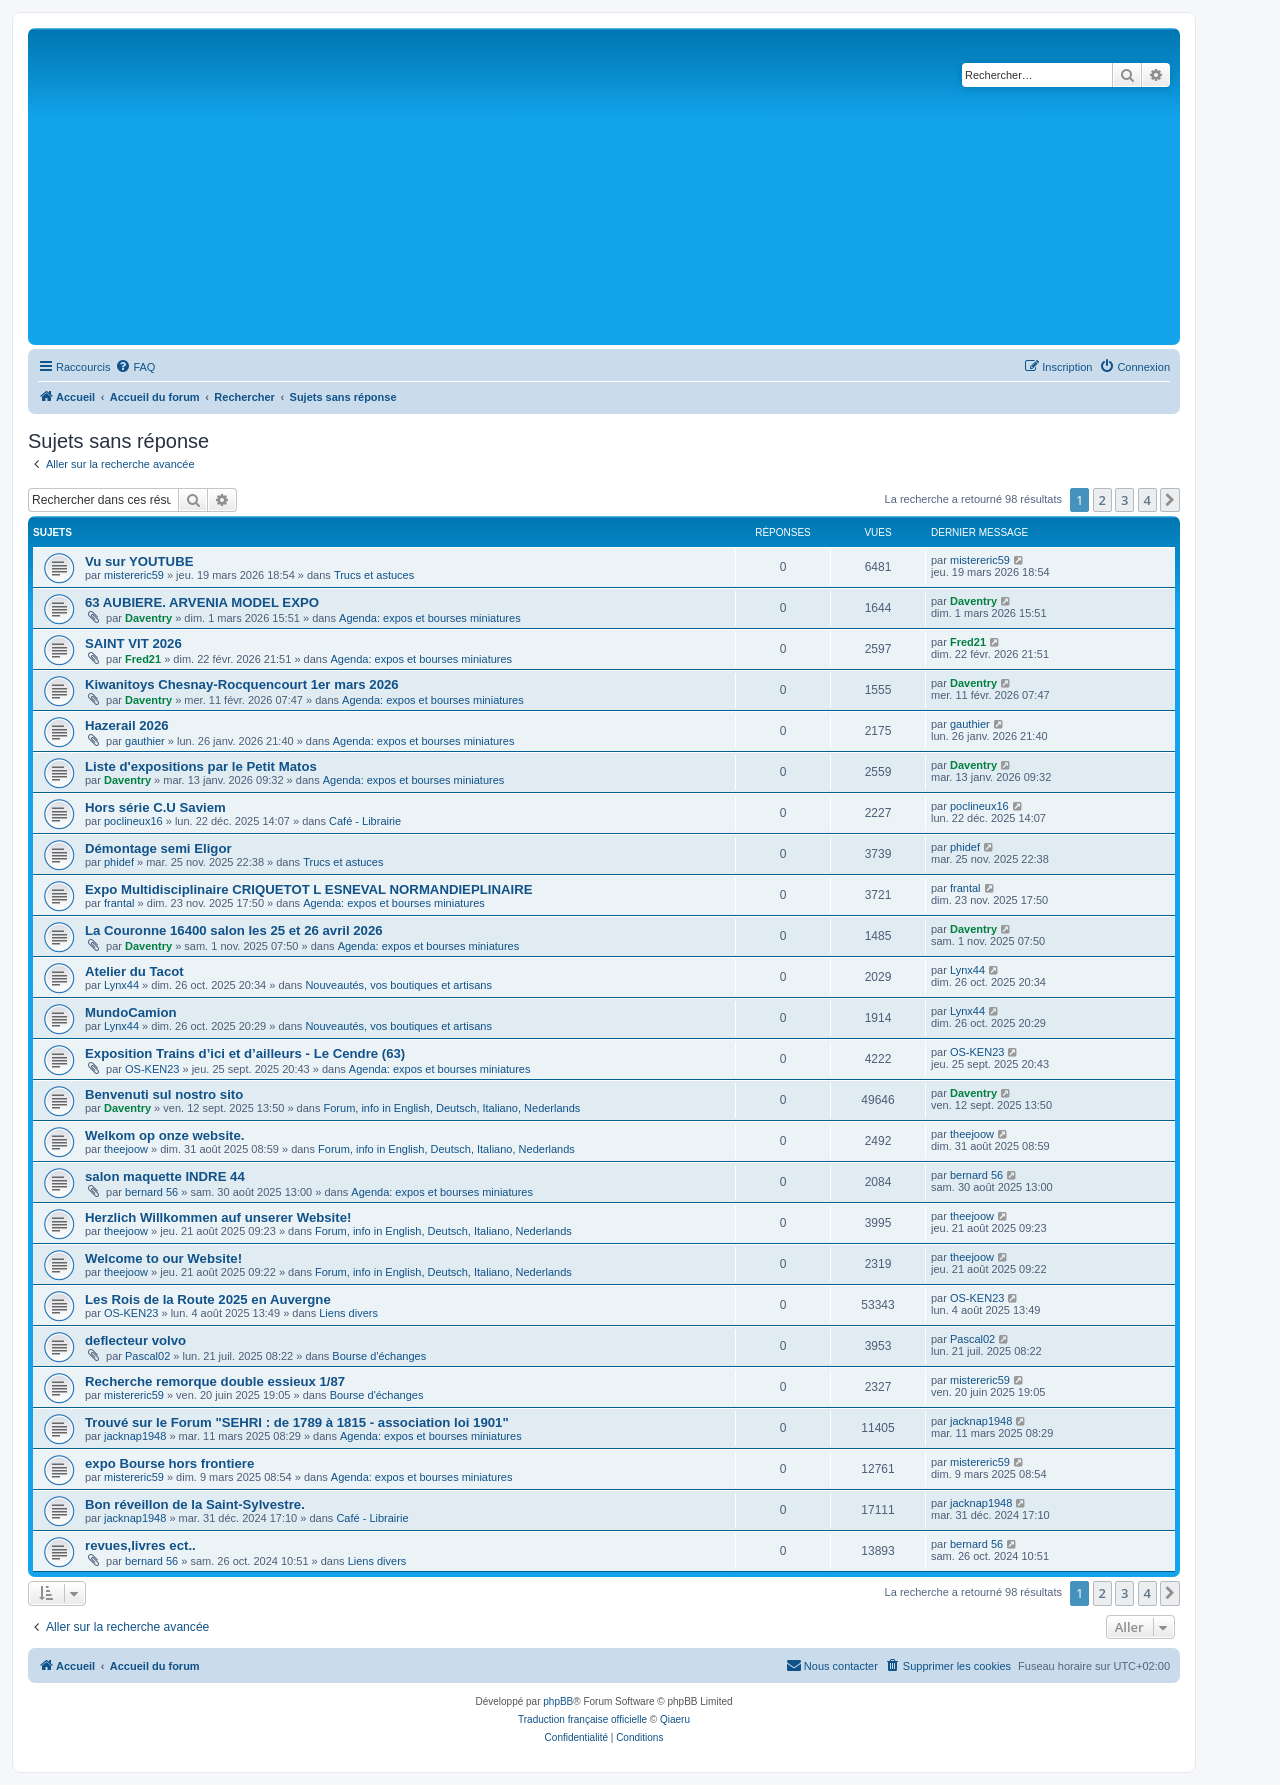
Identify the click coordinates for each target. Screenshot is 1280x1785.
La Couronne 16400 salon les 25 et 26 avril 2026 (234, 930)
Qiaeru (675, 1719)
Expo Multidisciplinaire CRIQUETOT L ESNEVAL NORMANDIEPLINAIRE (308, 889)
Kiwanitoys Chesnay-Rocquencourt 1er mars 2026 (242, 684)
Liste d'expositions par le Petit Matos (201, 766)
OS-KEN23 (152, 1069)
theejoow (126, 1149)
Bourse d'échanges (379, 1356)
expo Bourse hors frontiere (169, 1463)
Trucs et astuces (374, 575)
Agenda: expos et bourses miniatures (430, 618)
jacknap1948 (135, 1436)
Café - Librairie (365, 821)
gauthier (145, 741)
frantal (119, 903)
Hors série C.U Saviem (155, 807)
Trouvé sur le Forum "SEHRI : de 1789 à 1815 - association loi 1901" (297, 1422)
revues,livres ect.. (140, 1545)
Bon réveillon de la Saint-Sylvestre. (195, 1504)
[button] (1170, 500)
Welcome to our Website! (163, 1258)
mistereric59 (134, 575)
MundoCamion (131, 1012)
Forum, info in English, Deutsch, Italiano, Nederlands (452, 1108)
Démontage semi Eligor (158, 848)
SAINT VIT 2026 (133, 643)
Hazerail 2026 (127, 725)
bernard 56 (151, 1192)
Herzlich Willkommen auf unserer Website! (218, 1217)
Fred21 (143, 659)
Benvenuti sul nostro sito (164, 1094)
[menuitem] (135, 367)
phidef (119, 862)
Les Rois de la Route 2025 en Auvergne (208, 1299)
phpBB (558, 1701)
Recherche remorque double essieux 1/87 (215, 1381)
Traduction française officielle (582, 1719)
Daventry (148, 618)
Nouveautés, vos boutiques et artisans (398, 985)
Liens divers (348, 1313)
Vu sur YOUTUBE (139, 561)
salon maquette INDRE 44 (165, 1176)
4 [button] (1147, 500)
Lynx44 (121, 985)
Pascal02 (147, 1356)
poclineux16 (133, 821)
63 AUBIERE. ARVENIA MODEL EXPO (202, 602)
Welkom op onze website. (165, 1135)
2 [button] (1102, 500)
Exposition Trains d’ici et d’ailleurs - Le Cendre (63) (245, 1053)
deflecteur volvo (135, 1340)
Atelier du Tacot (134, 971)
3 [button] (1124, 500)
